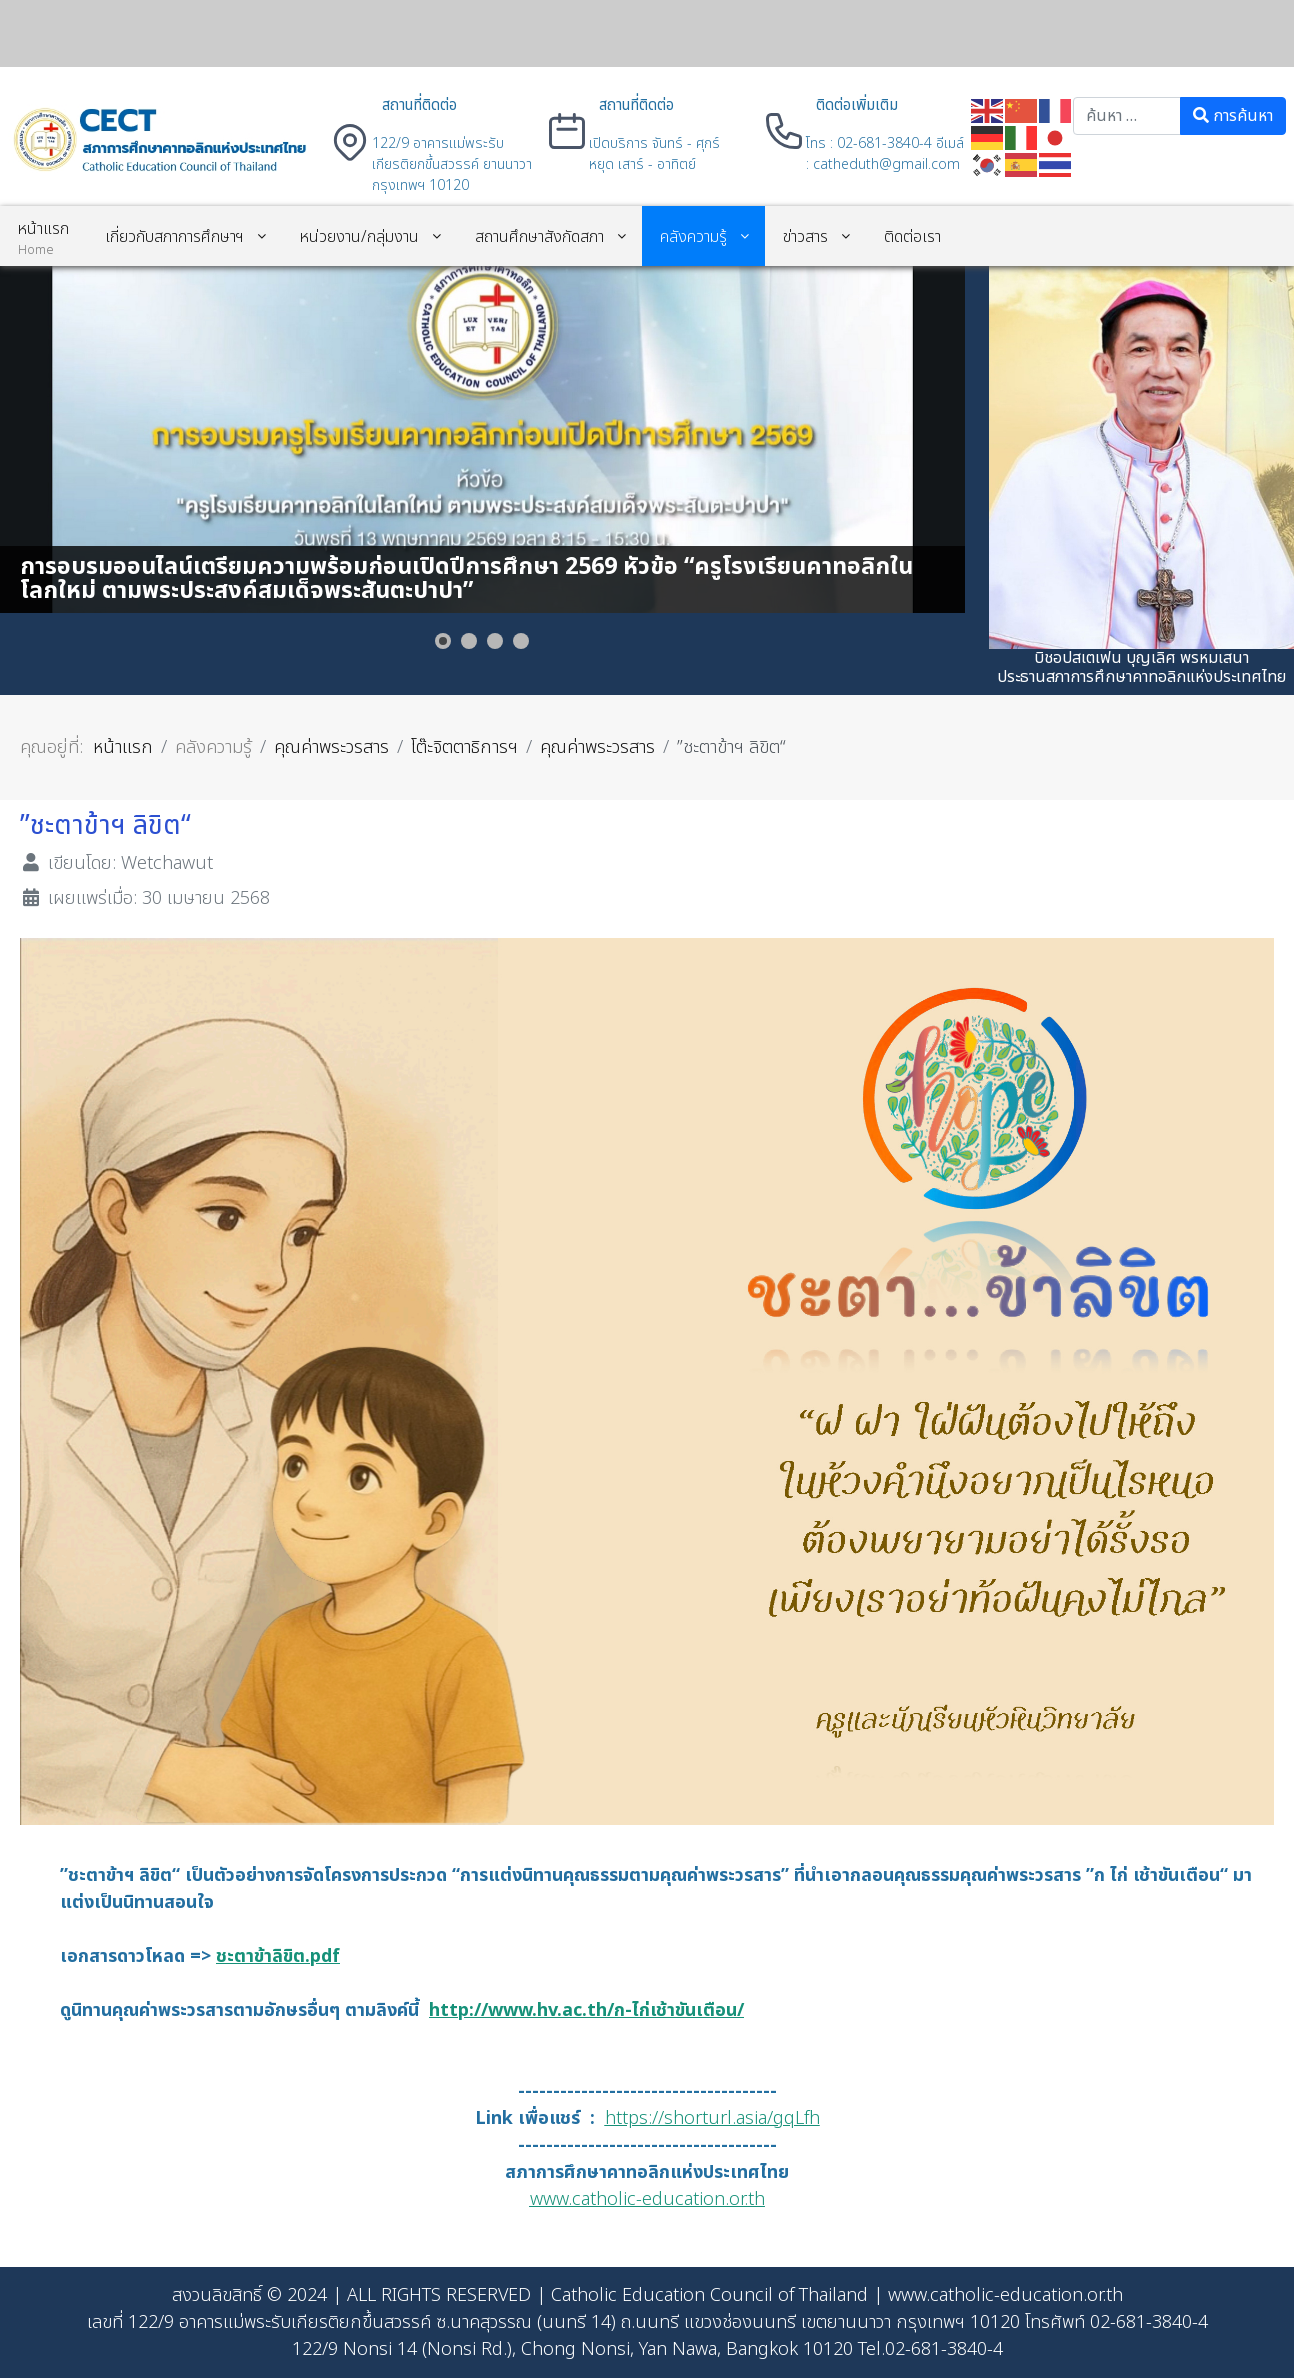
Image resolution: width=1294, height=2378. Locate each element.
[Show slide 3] (495, 641)
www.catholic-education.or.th (647, 2199)
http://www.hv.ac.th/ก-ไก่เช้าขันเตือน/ (586, 2010)
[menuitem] (43, 236)
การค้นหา (1233, 116)
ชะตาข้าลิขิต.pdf (278, 1956)
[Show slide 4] (521, 641)
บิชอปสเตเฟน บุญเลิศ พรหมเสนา (1141, 658)
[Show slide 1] (443, 641)
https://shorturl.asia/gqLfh (712, 2118)
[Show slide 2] (469, 641)
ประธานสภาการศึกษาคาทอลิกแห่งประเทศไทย (1141, 677)
